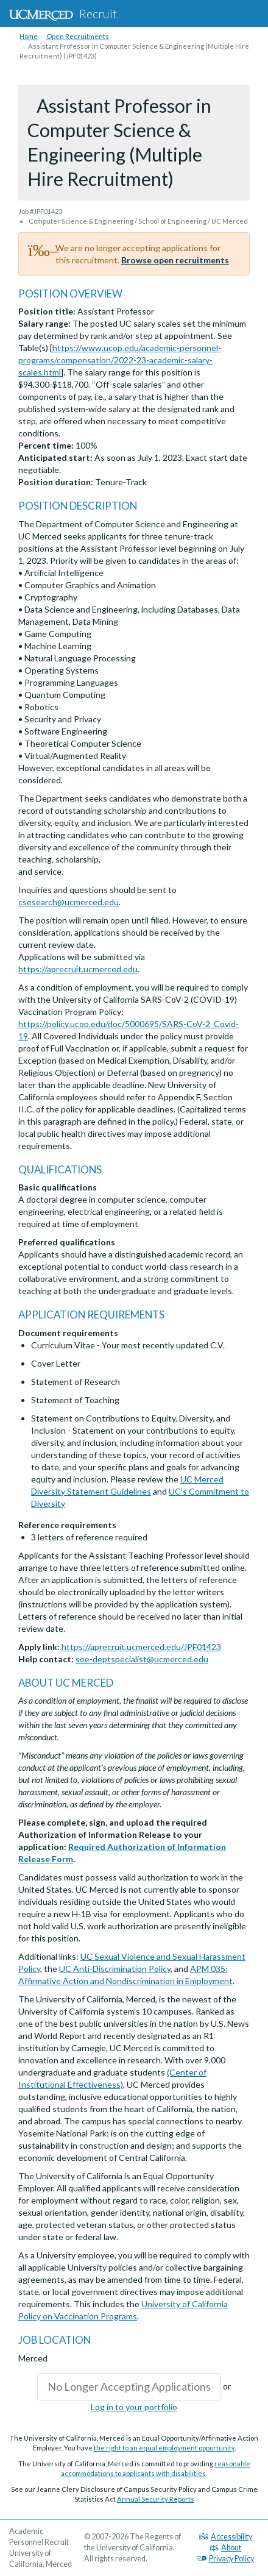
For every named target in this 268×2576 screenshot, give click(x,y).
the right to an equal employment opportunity (164, 2448)
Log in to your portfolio (134, 2407)
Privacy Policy (225, 2558)
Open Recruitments (77, 36)
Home (28, 36)
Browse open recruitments (175, 260)
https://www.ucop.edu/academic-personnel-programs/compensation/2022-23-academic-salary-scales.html (119, 360)
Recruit (63, 13)
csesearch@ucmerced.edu (68, 902)
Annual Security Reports (155, 2499)
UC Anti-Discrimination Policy (115, 1968)
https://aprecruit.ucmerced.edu (78, 969)
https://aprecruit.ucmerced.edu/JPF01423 (141, 1647)
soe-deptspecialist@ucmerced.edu (142, 1659)
